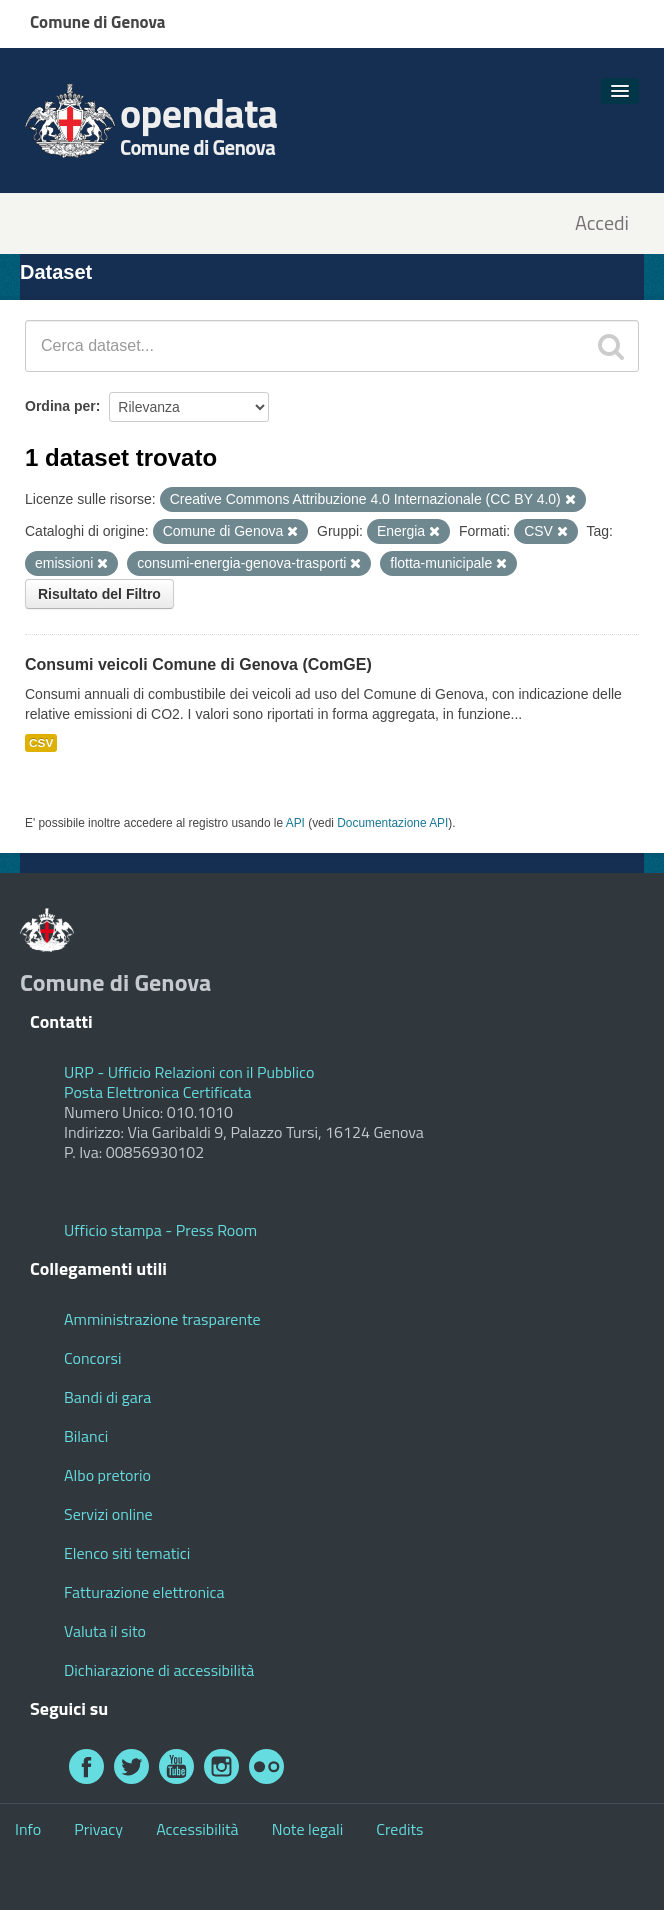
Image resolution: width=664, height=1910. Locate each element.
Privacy (98, 1829)
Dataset (56, 272)
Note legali (308, 1829)
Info (28, 1829)
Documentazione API (392, 823)
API (295, 823)
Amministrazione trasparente (162, 1319)
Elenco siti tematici (127, 1553)
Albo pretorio (107, 1475)
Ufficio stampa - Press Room (160, 1230)
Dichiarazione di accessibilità (159, 1670)
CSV (41, 743)
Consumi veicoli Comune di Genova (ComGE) (198, 664)
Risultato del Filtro (99, 594)
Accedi (602, 223)
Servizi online (108, 1514)
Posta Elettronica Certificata (157, 1092)
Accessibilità (197, 1829)
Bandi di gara (107, 1397)
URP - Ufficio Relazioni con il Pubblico (189, 1072)
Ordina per (60, 406)
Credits (399, 1829)
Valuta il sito (105, 1631)
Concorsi (92, 1358)
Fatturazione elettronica (144, 1592)
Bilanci (86, 1436)
